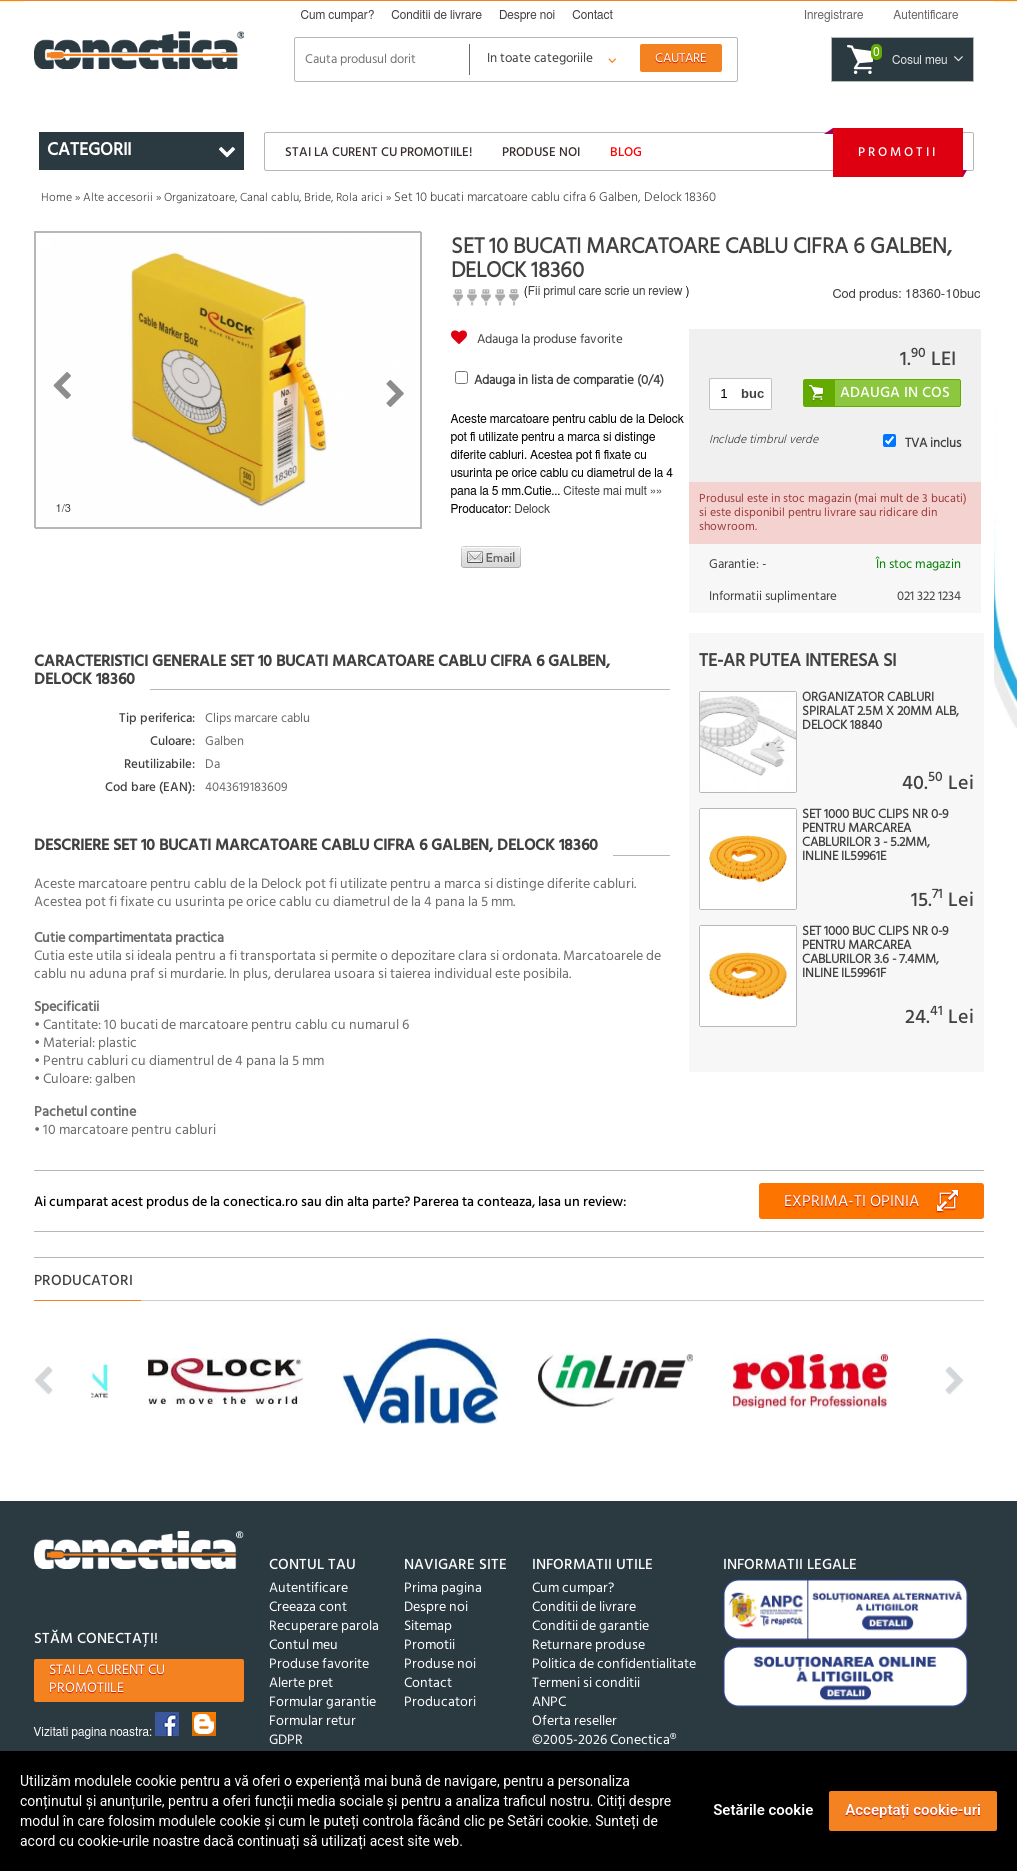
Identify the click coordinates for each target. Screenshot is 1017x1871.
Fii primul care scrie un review (605, 291)
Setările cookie (763, 1810)
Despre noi (527, 15)
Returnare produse (588, 1645)
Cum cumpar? (338, 15)
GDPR (286, 1740)
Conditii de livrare (436, 15)
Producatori (440, 1702)
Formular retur (312, 1721)
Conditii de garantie (590, 1626)
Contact (592, 15)
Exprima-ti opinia (851, 1202)
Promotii (898, 152)
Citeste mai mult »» (612, 491)
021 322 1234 (929, 596)
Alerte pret (301, 1683)
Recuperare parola (324, 1626)
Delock (532, 509)
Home (56, 198)
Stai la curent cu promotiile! (378, 152)
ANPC (549, 1702)
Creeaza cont (308, 1607)
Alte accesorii (118, 198)
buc (752, 393)
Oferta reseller (574, 1721)
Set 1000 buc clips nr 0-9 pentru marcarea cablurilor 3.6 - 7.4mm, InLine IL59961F (875, 953)
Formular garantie (322, 1702)
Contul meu (303, 1645)
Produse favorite (319, 1664)
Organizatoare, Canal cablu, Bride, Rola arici (273, 198)
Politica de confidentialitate (614, 1664)
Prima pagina (443, 1588)
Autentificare (308, 1588)
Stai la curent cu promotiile (107, 1679)
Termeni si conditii (586, 1683)
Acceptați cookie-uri (913, 1810)
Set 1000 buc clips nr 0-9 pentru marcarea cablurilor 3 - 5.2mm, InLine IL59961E (875, 836)
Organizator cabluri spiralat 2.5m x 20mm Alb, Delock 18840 (880, 712)
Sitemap (428, 1626)
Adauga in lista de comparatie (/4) (569, 380)
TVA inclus (933, 443)
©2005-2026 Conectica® (604, 1740)
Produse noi (541, 152)
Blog (626, 152)
